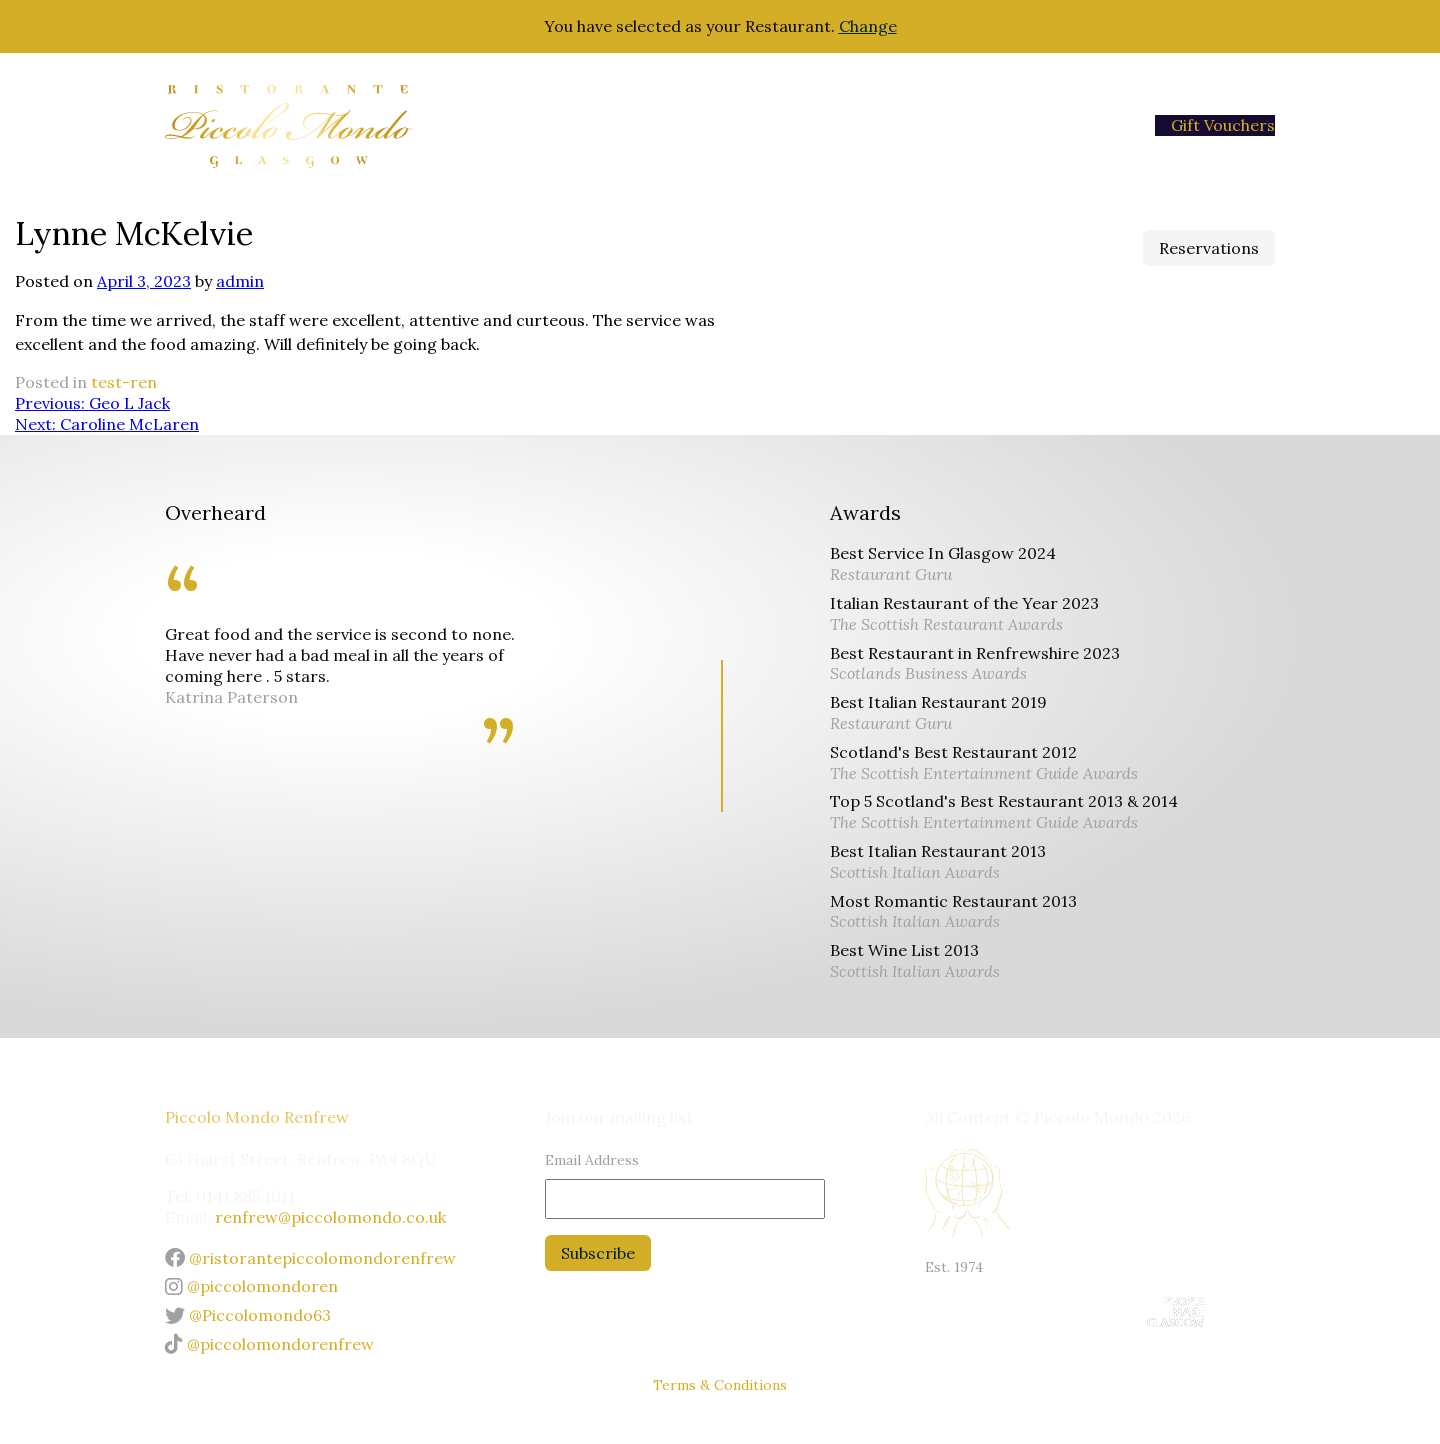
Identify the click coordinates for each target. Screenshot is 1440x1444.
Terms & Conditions (720, 1385)
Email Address (592, 1160)
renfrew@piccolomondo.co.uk (330, 1217)
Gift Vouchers (1223, 125)
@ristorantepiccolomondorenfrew (310, 1258)
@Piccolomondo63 (248, 1315)
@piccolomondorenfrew (269, 1344)
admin (240, 281)
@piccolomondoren (251, 1286)
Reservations (1209, 248)
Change (868, 26)
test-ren (124, 382)
